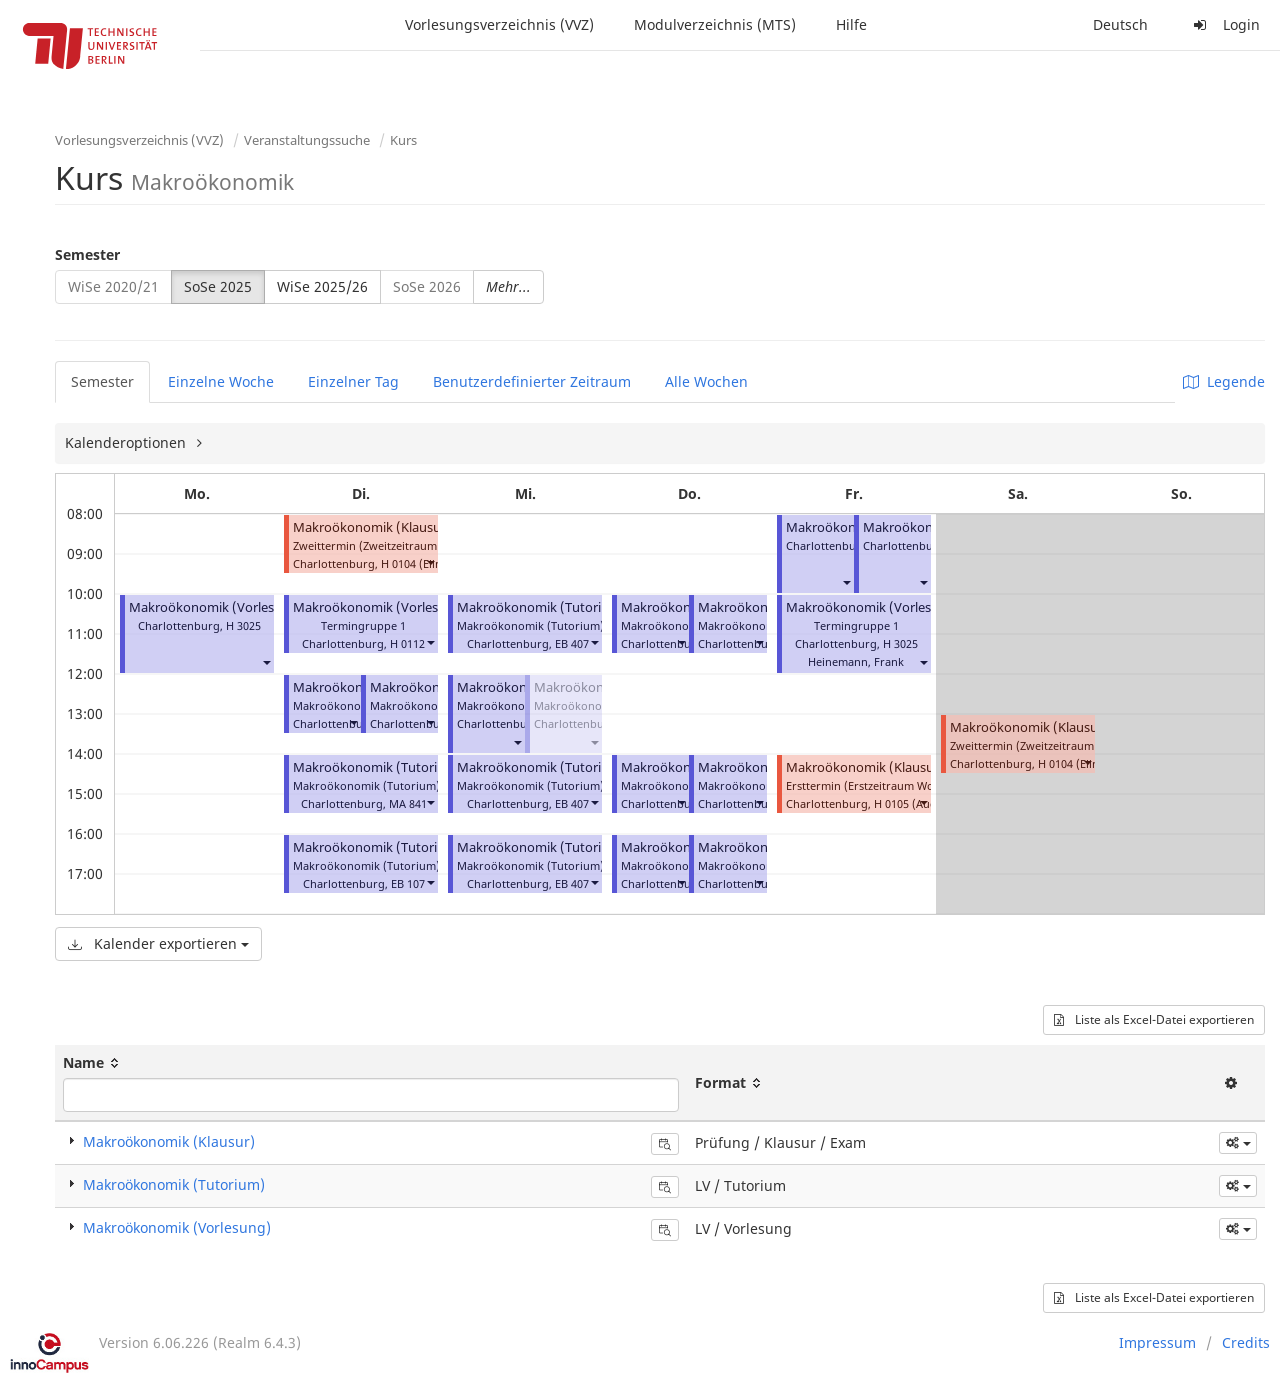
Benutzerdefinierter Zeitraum (532, 381)
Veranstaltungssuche (307, 140)
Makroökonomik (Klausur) (372, 527)
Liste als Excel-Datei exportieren (1154, 1019)
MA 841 (408, 803)
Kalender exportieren (158, 943)
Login (1224, 24)
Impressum (1157, 1342)
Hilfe (851, 24)
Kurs (403, 140)
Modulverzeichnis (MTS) (715, 24)
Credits (1246, 1342)
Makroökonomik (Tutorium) (377, 767)
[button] (266, 661)
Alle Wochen (706, 381)
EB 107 (408, 883)
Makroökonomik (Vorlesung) (216, 607)
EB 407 (572, 643)
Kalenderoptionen (127, 442)
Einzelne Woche (221, 381)
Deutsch (1120, 24)
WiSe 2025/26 (322, 286)
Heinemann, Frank (856, 661)
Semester (87, 254)
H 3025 (243, 625)
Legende (1224, 381)
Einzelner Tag (353, 381)
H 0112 (407, 643)
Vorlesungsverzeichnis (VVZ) (499, 24)
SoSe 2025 (218, 286)
